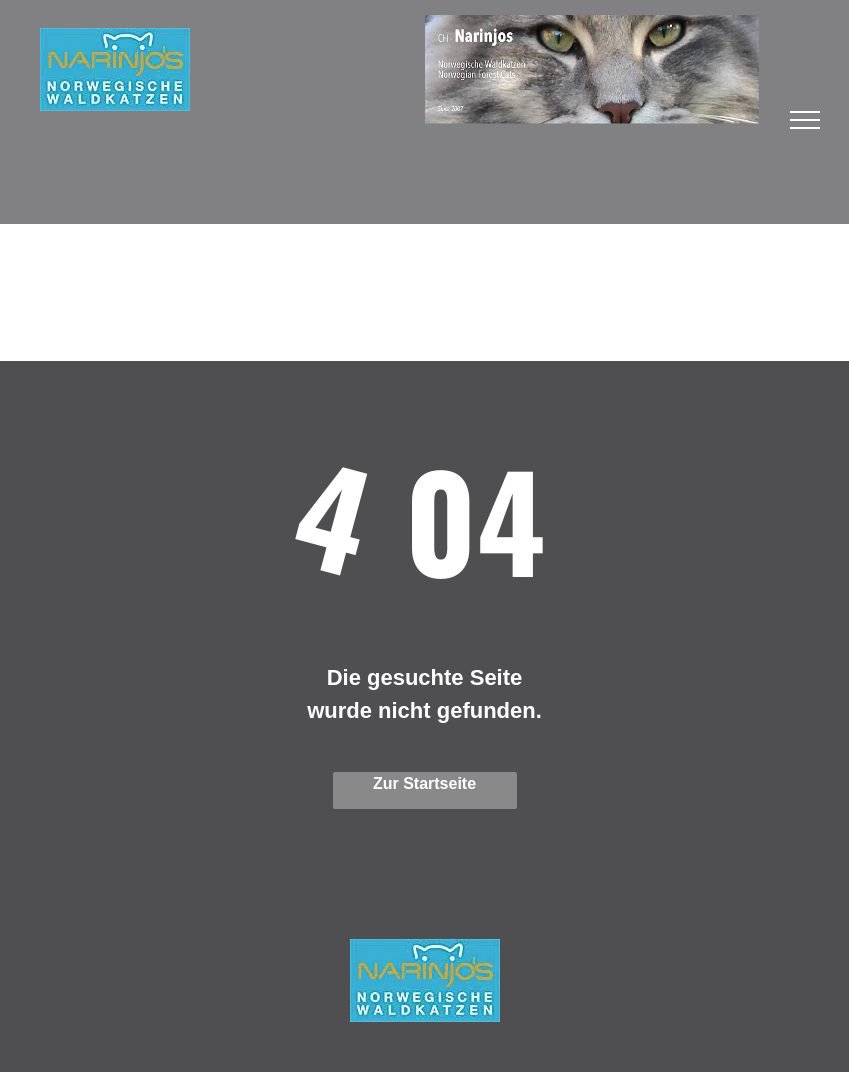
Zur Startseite (424, 783)
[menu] (805, 120)
